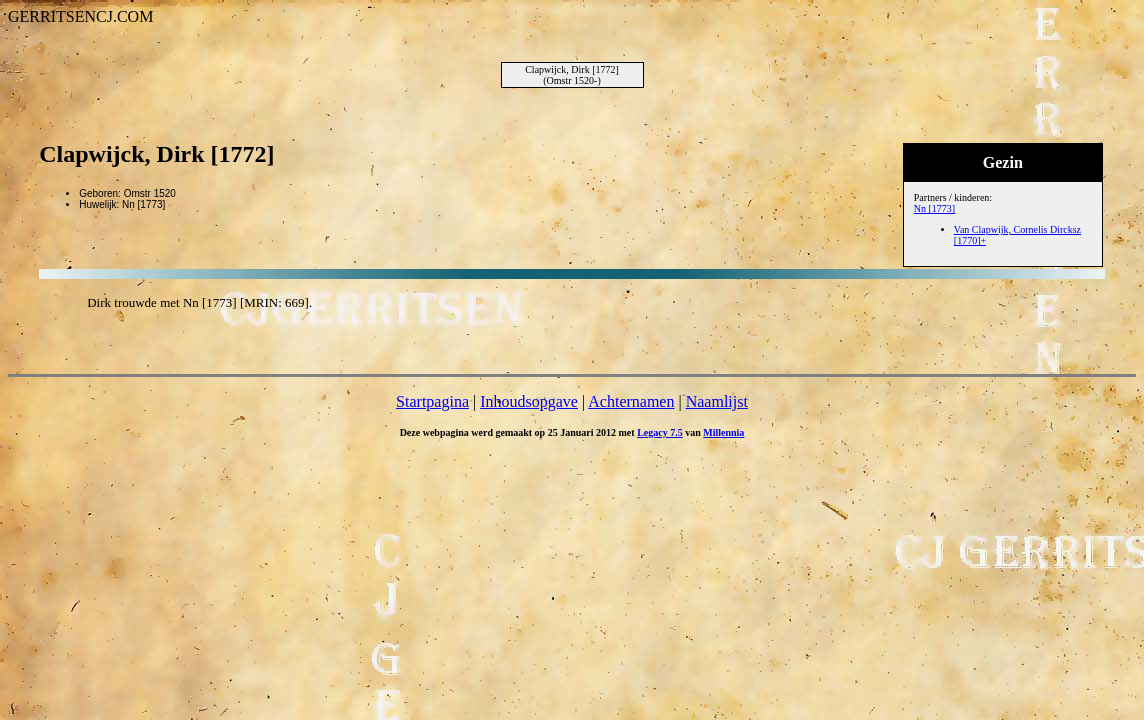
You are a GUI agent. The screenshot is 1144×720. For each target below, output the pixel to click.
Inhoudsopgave (529, 401)
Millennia (723, 432)
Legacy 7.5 (660, 432)
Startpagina (432, 401)
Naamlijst (717, 401)
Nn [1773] (934, 208)
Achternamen (631, 401)
